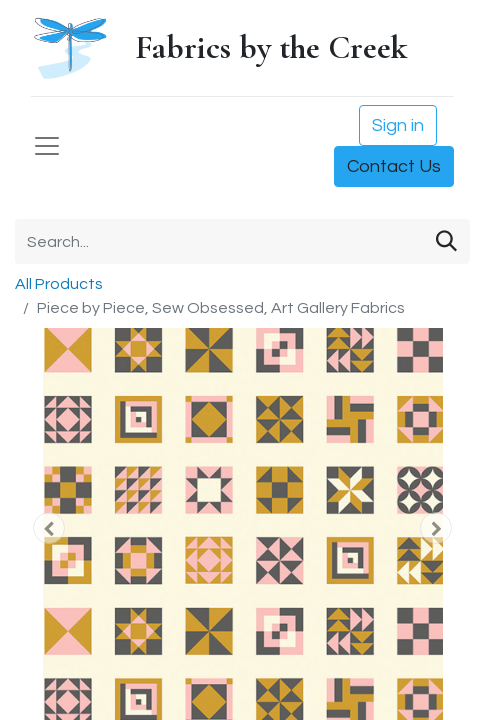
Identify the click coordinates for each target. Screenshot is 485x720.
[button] (49, 528)
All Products (59, 284)
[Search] (446, 241)
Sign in (398, 125)
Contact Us (394, 166)
